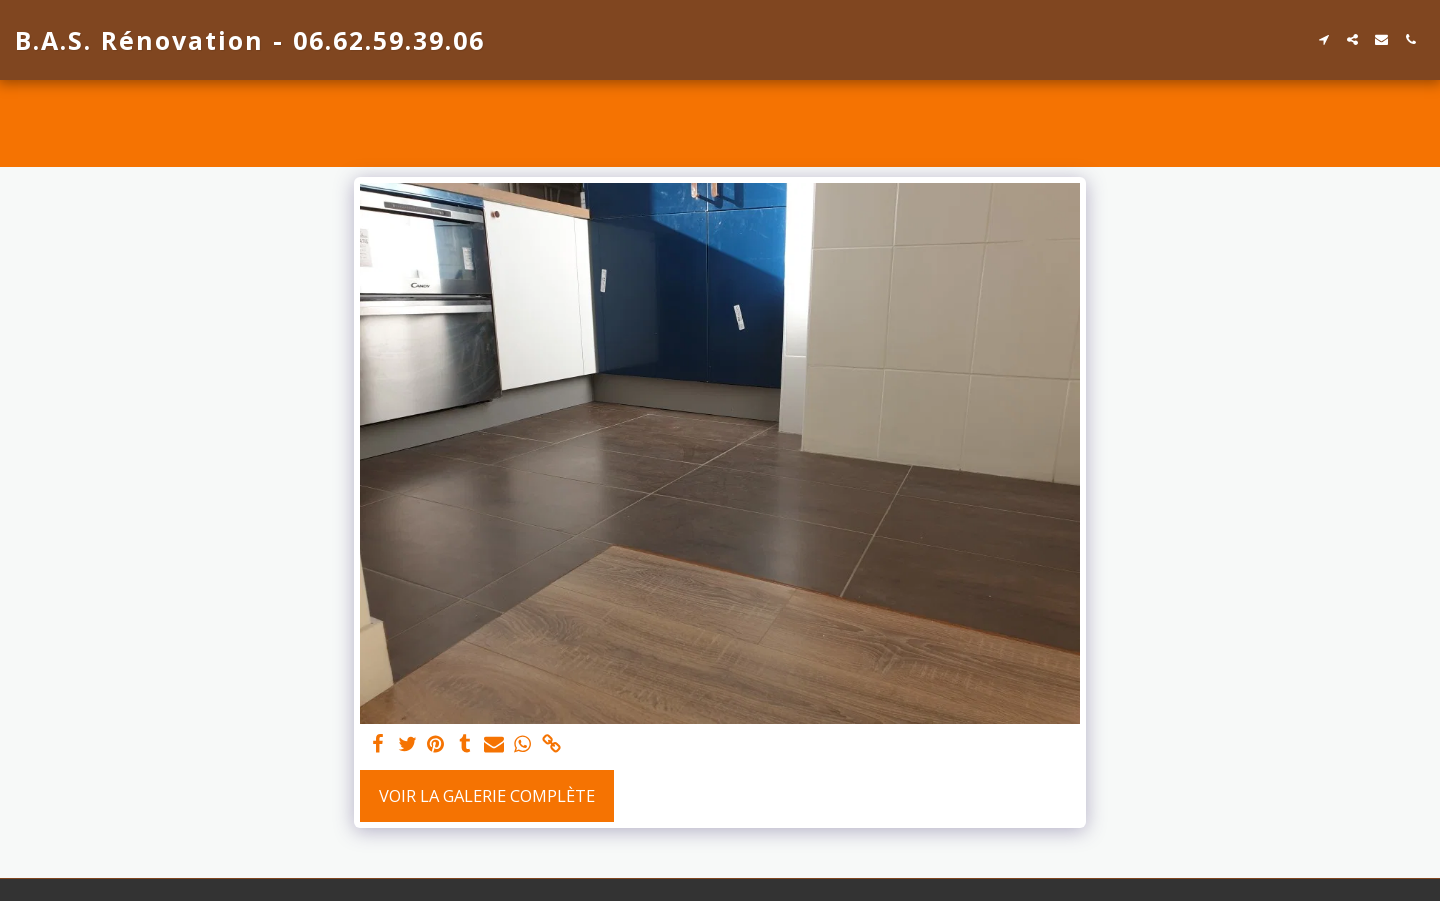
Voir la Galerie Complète (487, 795)
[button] (1323, 39)
